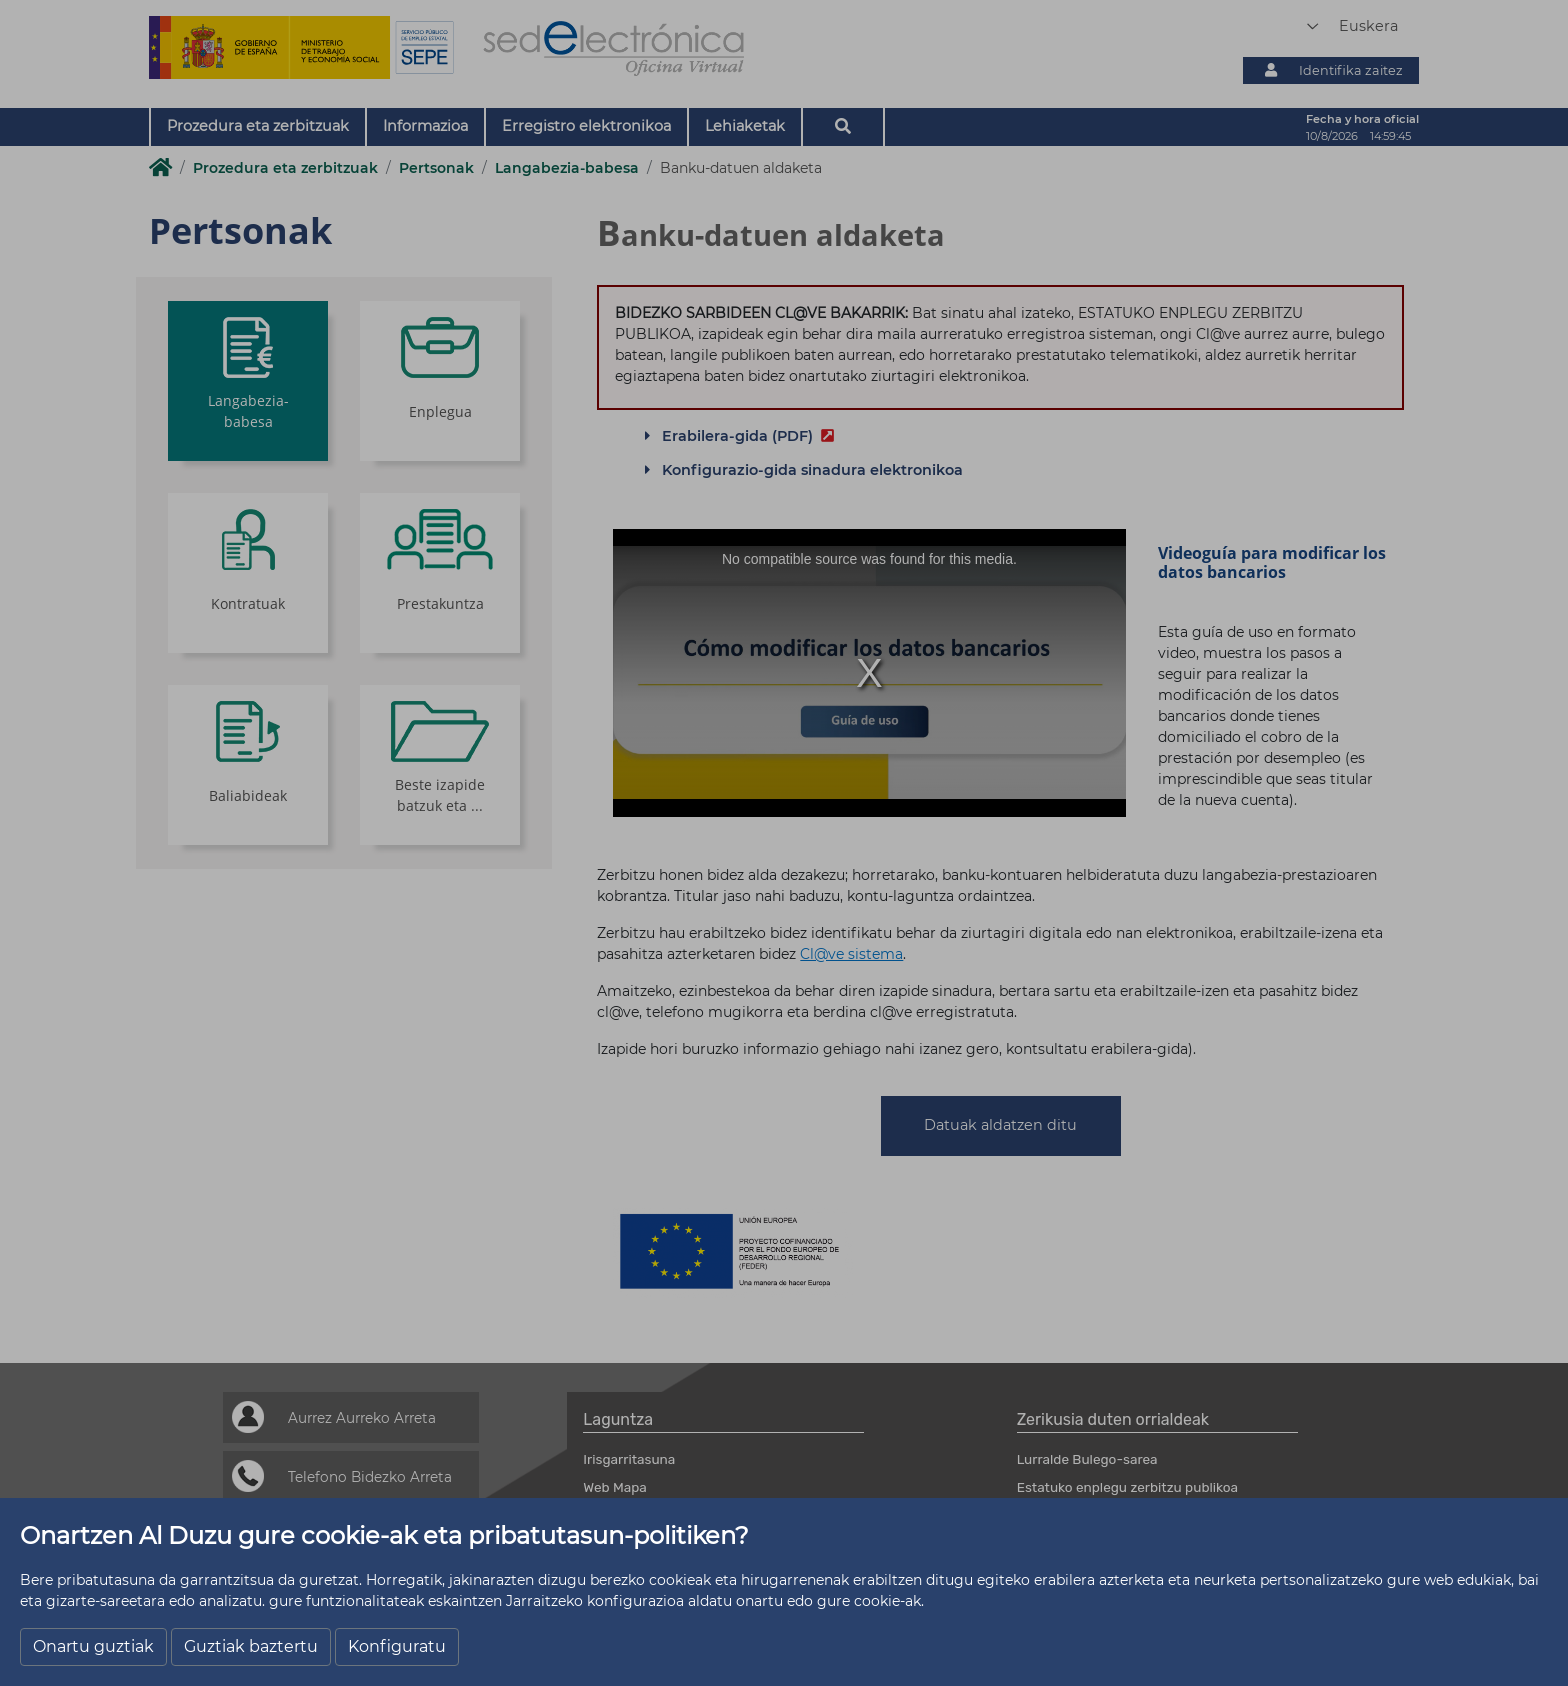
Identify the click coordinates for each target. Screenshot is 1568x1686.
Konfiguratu (397, 1646)
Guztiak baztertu (251, 1646)
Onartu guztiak (93, 1646)
